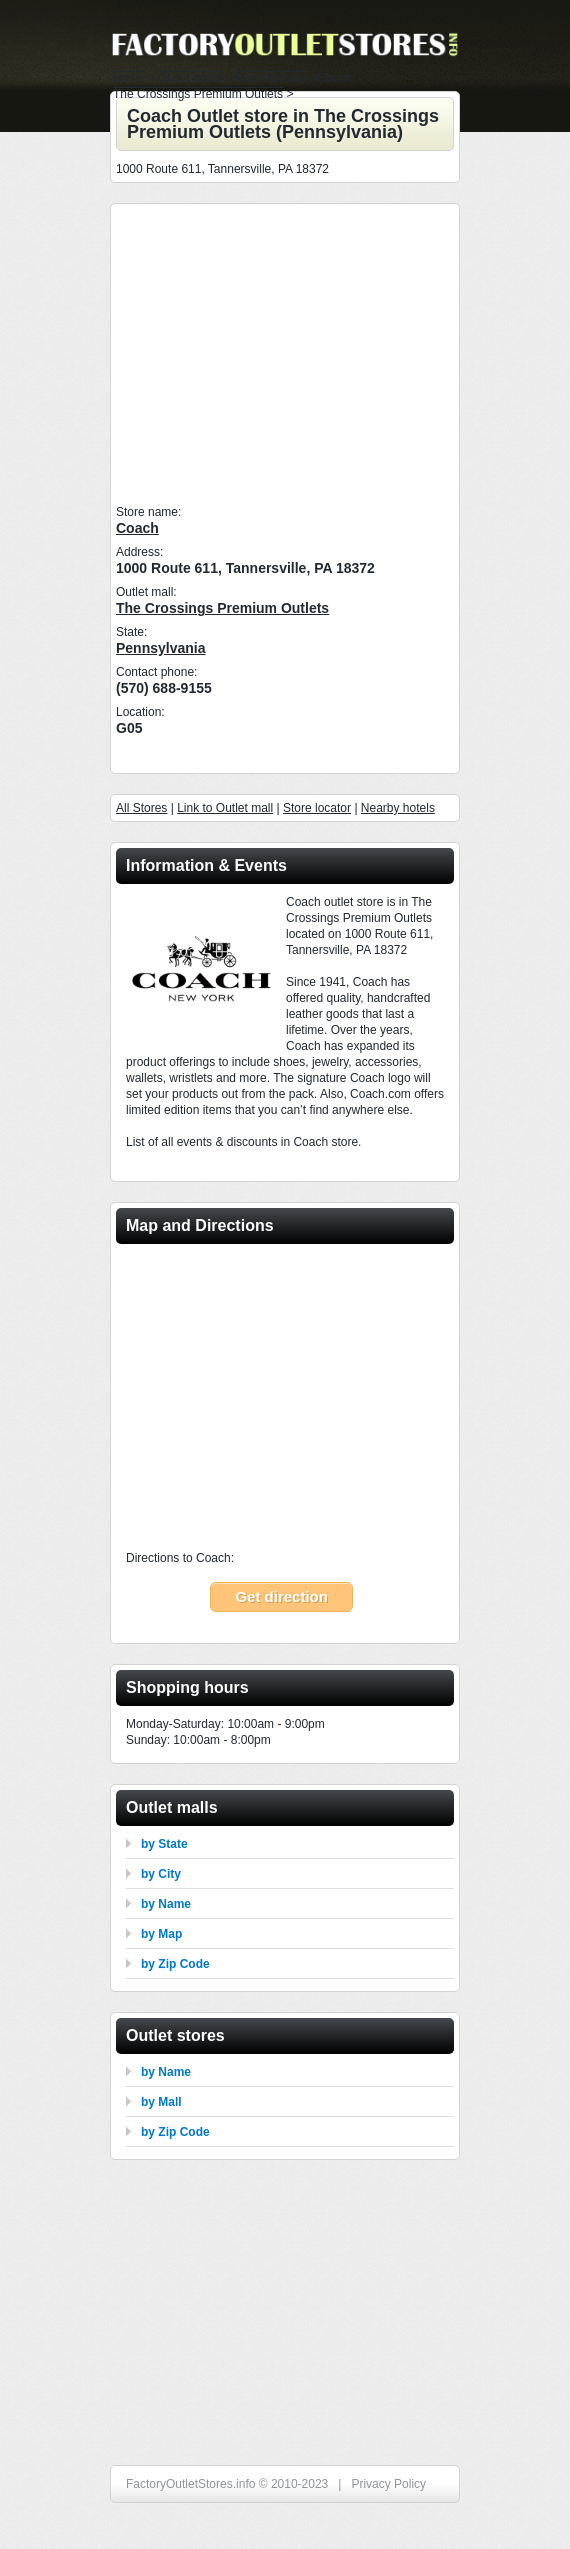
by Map (161, 1934)
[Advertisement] (286, 354)
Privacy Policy (388, 2484)
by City (161, 1874)
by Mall (161, 2102)
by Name (166, 1904)
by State (164, 1844)
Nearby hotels (398, 808)
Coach (137, 528)
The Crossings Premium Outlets (222, 608)
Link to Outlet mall (225, 808)
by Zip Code (175, 1964)
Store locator (317, 808)
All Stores (141, 808)
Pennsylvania (161, 648)
